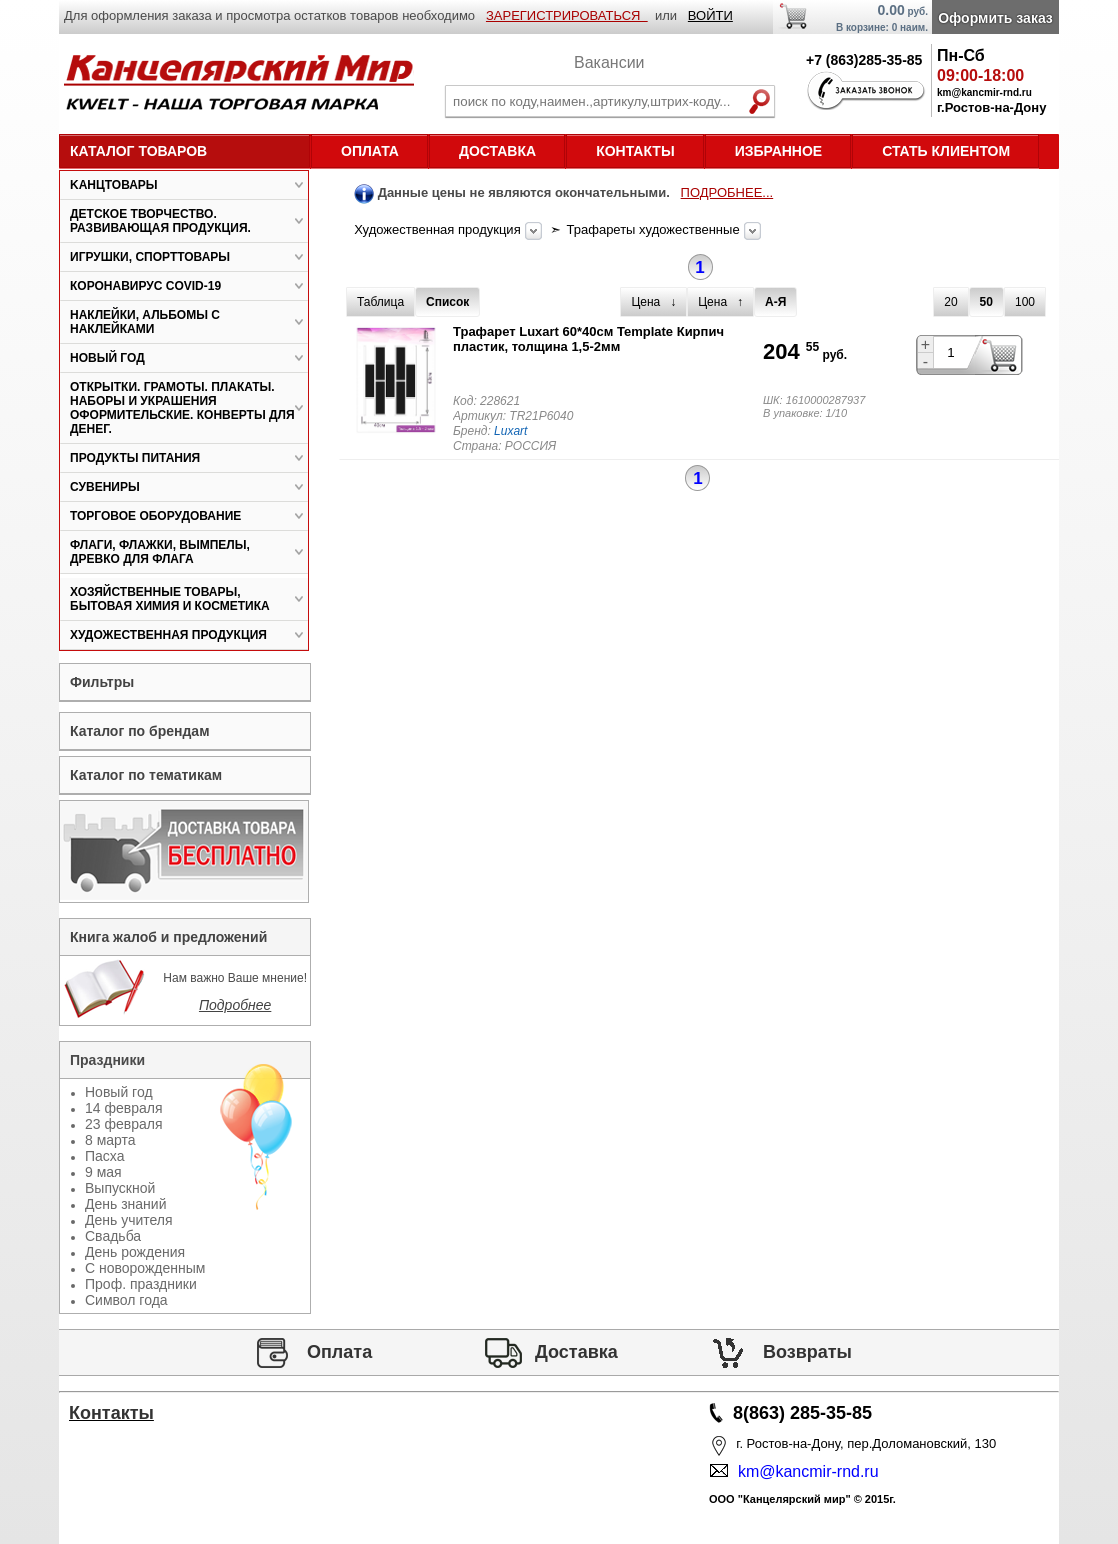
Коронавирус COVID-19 (145, 286)
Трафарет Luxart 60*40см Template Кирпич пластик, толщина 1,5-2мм (588, 339)
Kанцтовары (114, 185)
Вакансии (609, 62)
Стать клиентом (946, 151)
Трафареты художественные (655, 229)
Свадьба (113, 1236)
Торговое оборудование (155, 516)
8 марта (110, 1140)
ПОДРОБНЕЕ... (727, 192)
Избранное (779, 151)
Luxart (510, 431)
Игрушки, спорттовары (150, 257)
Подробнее (235, 1005)
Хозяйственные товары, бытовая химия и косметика (170, 599)
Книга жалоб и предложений (168, 937)
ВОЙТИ (710, 15)
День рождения (135, 1252)
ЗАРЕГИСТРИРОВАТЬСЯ (567, 15)
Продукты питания (135, 458)
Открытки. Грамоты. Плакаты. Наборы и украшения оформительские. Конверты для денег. (182, 408)
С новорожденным (145, 1268)
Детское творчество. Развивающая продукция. (160, 221)
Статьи (112, 1470)
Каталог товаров (138, 151)
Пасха (104, 1156)
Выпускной (120, 1188)
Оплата (370, 151)
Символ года (126, 1300)
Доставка (497, 151)
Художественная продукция (439, 229)
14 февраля (124, 1108)
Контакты (635, 151)
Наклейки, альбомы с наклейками (145, 322)
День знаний (126, 1204)
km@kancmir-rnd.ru (804, 1471)
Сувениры (105, 487)
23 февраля (124, 1124)
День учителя (129, 1220)
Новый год (107, 358)
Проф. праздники (141, 1284)
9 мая (103, 1172)
